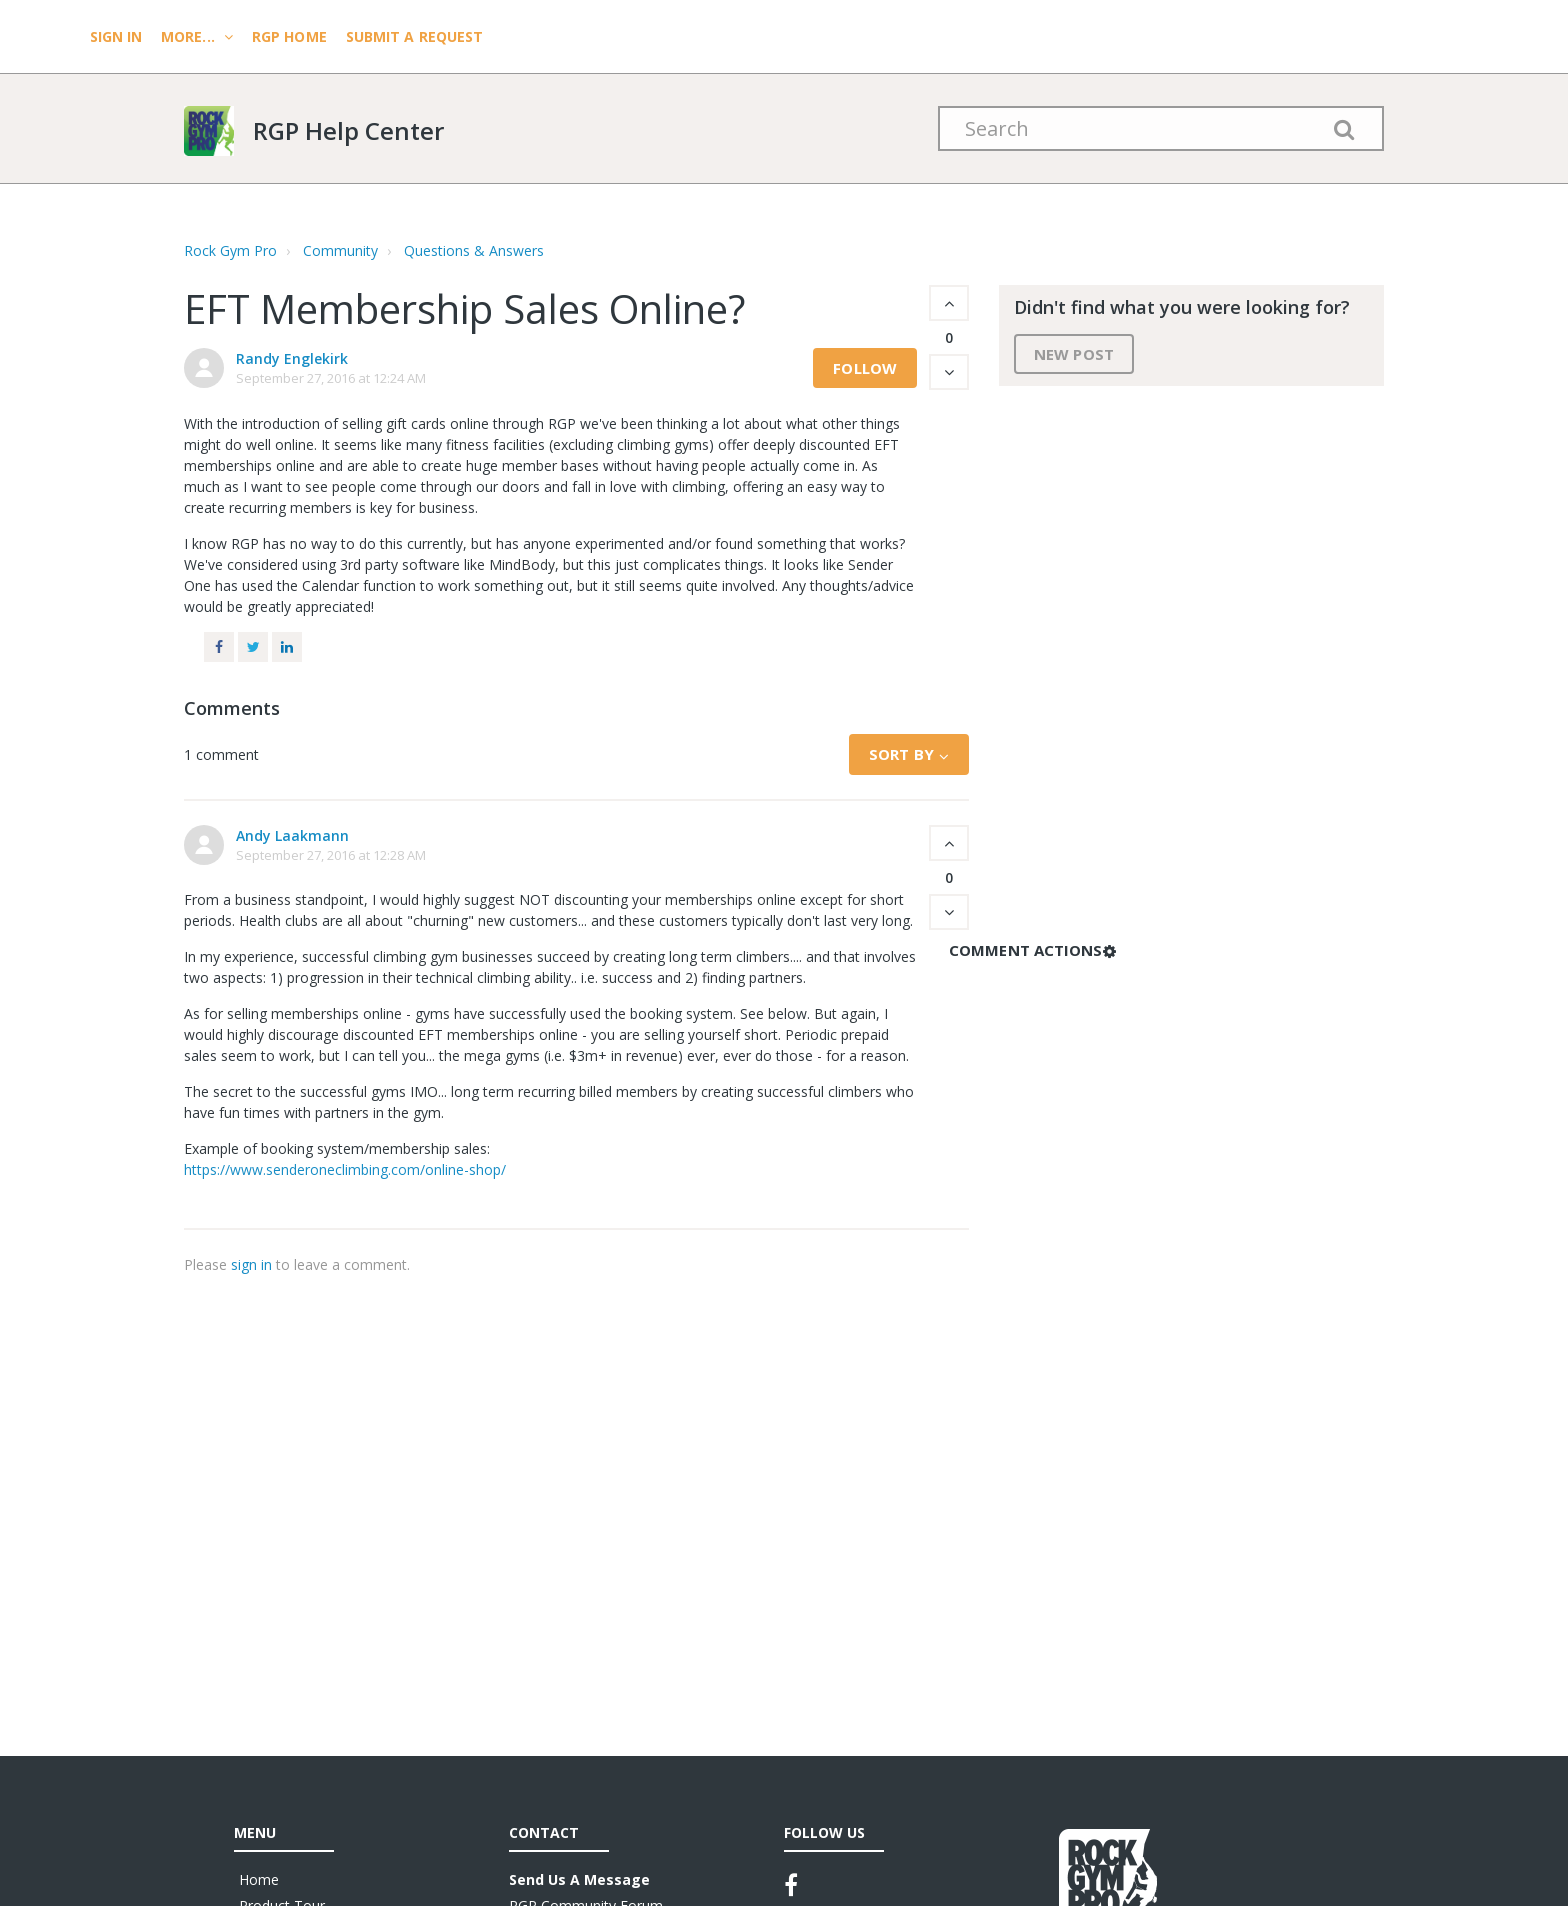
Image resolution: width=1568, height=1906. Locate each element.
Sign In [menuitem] (118, 36)
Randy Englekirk (292, 358)
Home (259, 1879)
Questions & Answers (474, 250)
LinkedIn (287, 647)
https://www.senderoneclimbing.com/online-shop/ (345, 1169)
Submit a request (415, 36)
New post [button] (1074, 354)
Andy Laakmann (292, 835)
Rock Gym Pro (230, 250)
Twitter (253, 647)
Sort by (901, 754)
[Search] (1161, 128)
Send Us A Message (579, 1879)
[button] (949, 303)
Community (340, 250)
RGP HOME (289, 36)
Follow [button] (865, 368)
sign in (251, 1264)
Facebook (219, 647)
